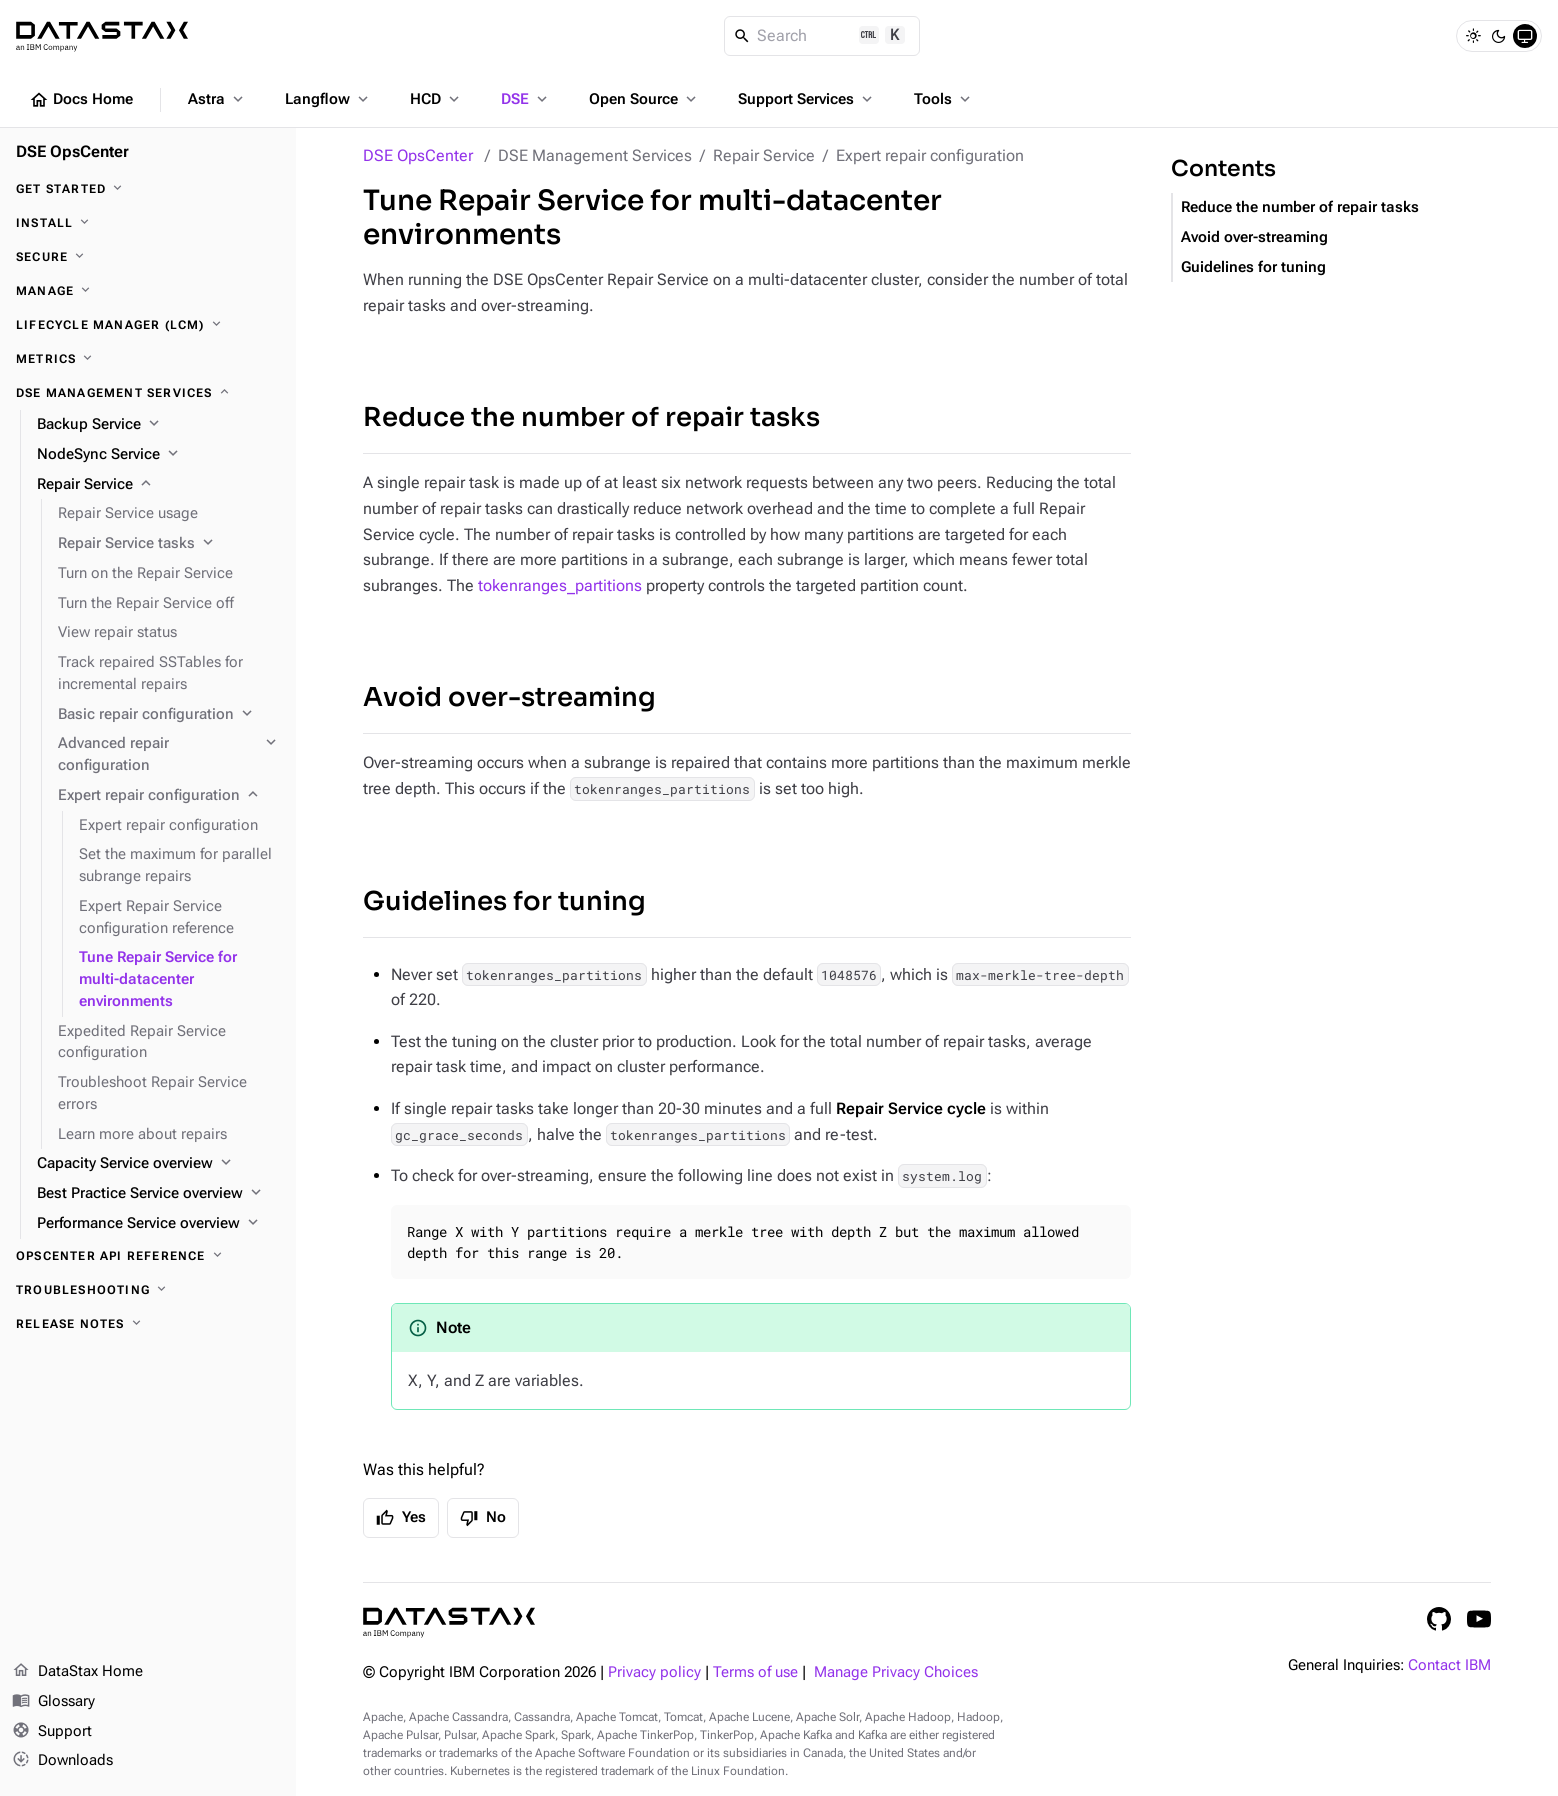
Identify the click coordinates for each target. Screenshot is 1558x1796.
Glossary (53, 1702)
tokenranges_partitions (560, 585)
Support (52, 1732)
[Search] (822, 36)
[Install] (148, 223)
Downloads (62, 1761)
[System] (1525, 36)
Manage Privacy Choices (896, 1672)
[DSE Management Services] (148, 393)
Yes (401, 1518)
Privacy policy (654, 1672)
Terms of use (755, 1672)
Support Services (807, 99)
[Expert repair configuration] (169, 796)
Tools (944, 99)
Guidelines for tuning (504, 901)
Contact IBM (1449, 1665)
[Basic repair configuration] (169, 715)
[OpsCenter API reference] (148, 1256)
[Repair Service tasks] (169, 544)
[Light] (1473, 36)
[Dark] (1499, 36)
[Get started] (148, 189)
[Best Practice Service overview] (158, 1194)
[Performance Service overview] (158, 1224)
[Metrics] (148, 359)
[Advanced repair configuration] (169, 755)
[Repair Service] (158, 485)
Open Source (644, 99)
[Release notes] (148, 1324)
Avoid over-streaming (509, 697)
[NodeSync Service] (158, 455)
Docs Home (81, 100)
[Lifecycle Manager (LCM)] (148, 325)
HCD (436, 99)
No (483, 1518)
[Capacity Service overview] (158, 1164)
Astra (217, 99)
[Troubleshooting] (148, 1290)
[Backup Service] (158, 425)
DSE (526, 99)
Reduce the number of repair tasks (591, 417)
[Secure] (148, 257)
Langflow (328, 99)
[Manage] (148, 291)
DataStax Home (77, 1672)
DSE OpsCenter (418, 155)
